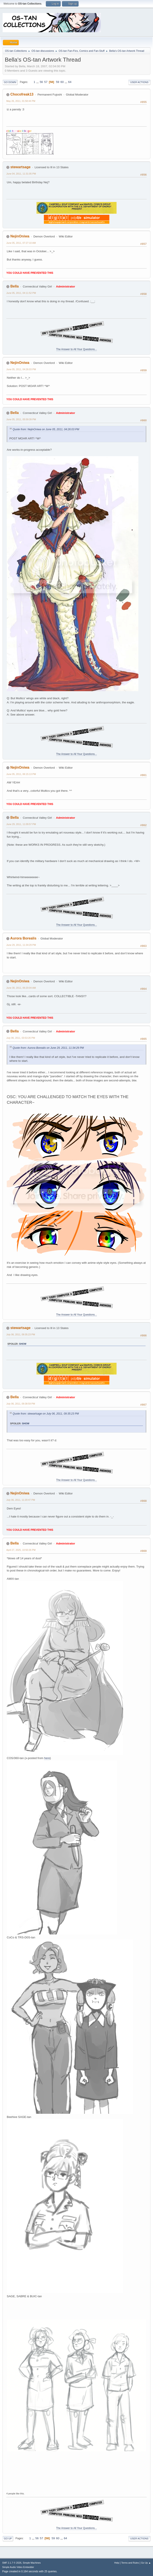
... (38, 82)
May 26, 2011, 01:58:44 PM (20, 101)
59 (57, 82)
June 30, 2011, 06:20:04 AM (21, 987)
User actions (139, 82)
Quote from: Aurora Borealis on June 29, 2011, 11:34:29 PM (48, 1047)
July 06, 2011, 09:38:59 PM (20, 1403)
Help (116, 2562)
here (47, 1758)
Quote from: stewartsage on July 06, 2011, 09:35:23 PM (46, 1413)
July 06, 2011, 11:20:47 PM (20, 1500)
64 (69, 82)
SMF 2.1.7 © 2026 (11, 2562)
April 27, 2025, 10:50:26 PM (21, 1550)
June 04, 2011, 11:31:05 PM (21, 173)
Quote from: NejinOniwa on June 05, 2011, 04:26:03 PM (46, 429)
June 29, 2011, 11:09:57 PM (21, 824)
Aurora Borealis (23, 938)
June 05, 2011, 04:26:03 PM (21, 369)
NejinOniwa (19, 236)
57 (45, 82)
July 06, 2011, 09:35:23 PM (20, 1334)
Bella (14, 286)
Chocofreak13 (21, 94)
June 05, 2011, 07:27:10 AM (21, 243)
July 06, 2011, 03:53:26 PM (20, 1038)
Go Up (8, 2538)
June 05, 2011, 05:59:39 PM (21, 419)
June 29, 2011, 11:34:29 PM (21, 945)
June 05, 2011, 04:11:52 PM (21, 293)
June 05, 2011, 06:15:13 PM (21, 774)
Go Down (10, 82)
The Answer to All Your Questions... (76, 349)
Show (22, 1344)
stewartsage (20, 167)
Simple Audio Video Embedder (18, 2567)
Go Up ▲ (146, 2562)
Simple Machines (32, 2562)
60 (62, 82)
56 (41, 82)
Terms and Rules (130, 2562)
